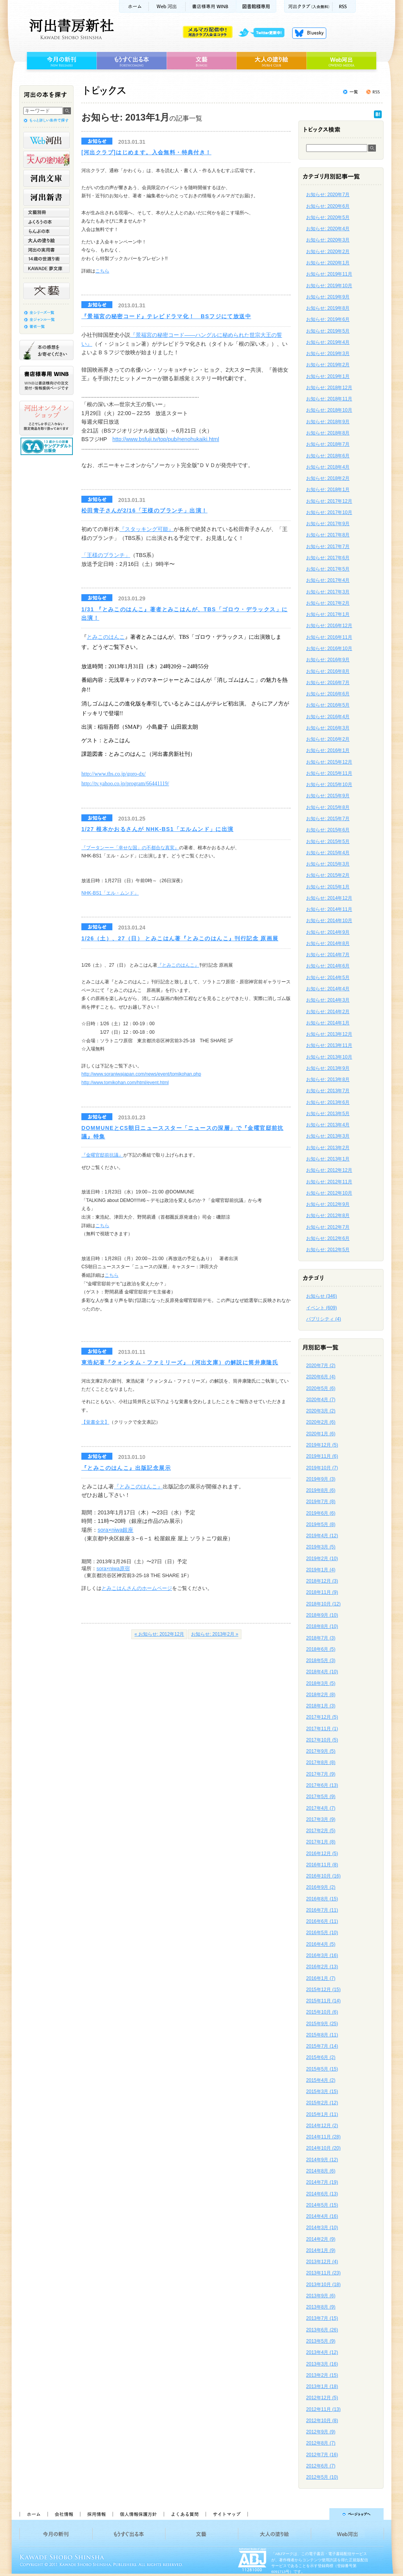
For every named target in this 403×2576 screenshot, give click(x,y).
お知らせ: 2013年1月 (328, 1159)
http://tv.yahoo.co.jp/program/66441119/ (125, 783)
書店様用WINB (211, 6)
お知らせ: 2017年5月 (328, 569)
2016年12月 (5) (322, 1853)
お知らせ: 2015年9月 (328, 795)
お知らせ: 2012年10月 (329, 1193)
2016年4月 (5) (321, 1944)
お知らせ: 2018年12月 (329, 387)
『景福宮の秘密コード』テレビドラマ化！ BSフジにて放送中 (166, 316)
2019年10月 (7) (322, 1468)
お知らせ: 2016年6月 (328, 694)
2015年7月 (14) (322, 2046)
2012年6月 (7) (321, 2466)
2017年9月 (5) (321, 1751)
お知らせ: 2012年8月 (328, 1215)
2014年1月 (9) (321, 2250)
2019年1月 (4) (321, 1569)
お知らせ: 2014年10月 (329, 920)
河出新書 (46, 197)
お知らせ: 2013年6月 (328, 1102)
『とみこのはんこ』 (178, 965)
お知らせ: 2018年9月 (328, 421)
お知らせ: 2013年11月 (329, 1045)
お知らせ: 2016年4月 (328, 716)
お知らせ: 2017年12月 (329, 501)
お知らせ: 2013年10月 (329, 1057)
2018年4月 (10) (322, 1671)
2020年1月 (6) (321, 1433)
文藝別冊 (46, 212)
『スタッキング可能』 (146, 529)
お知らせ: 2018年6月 (328, 456)
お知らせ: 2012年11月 (329, 1182)
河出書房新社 (70, 29)
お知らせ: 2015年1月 (328, 887)
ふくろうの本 (46, 221)
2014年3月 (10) (322, 2227)
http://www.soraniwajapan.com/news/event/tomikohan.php (141, 1074)
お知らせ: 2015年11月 (329, 773)
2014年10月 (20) (323, 2148)
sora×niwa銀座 (115, 1530)
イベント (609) (321, 1307)
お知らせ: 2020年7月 (328, 194)
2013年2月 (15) (322, 2375)
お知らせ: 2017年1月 (328, 614)
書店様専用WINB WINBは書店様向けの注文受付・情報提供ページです (46, 380)
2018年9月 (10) (322, 1615)
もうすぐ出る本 (131, 60)
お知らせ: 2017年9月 (328, 523)
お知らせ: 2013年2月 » (214, 1634)
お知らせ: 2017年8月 (328, 535)
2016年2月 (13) (322, 1966)
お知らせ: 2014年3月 (328, 1000)
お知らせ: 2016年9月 (328, 659)
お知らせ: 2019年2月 (328, 364)
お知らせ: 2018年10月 (329, 410)
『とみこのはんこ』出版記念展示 (126, 1468)
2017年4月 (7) (321, 1808)
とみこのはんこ (106, 637)
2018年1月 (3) (321, 1706)
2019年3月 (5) (321, 1547)
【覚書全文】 (95, 1422)
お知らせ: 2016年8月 (328, 671)
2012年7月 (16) (322, 2454)
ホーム (133, 6)
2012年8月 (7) (321, 2443)
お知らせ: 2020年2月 (328, 251)
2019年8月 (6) (321, 1490)
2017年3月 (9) (321, 1819)
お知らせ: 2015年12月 (329, 762)
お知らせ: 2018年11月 (329, 399)
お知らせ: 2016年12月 (329, 625)
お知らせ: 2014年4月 (328, 988)
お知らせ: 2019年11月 (329, 274)
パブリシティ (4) (323, 1319)
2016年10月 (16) (323, 1876)
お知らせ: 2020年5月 (328, 217)
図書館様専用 (256, 6)
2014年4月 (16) (322, 2216)
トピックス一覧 (350, 92)
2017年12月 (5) (322, 1717)
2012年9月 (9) (321, 2432)
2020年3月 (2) (321, 1411)
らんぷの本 (46, 231)
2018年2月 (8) (321, 1694)
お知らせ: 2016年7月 (328, 682)
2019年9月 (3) (321, 1479)
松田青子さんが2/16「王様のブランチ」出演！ (144, 510)
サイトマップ (226, 2514)
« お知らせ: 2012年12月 (159, 1634)
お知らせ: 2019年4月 (328, 342)
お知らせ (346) (321, 1296)
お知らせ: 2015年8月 (328, 807)
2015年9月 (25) (322, 2023)
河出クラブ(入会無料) (308, 6)
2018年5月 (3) (321, 1660)
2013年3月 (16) (322, 2364)
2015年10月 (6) (322, 2012)
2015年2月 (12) (322, 2102)
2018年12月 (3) (322, 1581)
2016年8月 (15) (322, 1899)
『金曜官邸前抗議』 (102, 1155)
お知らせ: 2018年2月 (328, 478)
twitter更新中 (264, 33)
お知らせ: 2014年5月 (328, 977)
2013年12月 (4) (322, 2261)
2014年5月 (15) (322, 2205)
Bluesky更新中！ (309, 33)
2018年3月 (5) (321, 1683)
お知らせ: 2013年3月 (328, 1136)
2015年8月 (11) (322, 2035)
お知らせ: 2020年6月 (328, 206)
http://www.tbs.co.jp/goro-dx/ (113, 774)
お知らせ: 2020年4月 (328, 228)
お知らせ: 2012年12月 (329, 1170)
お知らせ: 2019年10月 (329, 285)
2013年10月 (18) (323, 2284)
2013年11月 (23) (323, 2273)
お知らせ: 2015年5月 (328, 841)
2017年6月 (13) (322, 1785)
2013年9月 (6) (321, 2295)
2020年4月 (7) (321, 1399)
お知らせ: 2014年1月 (328, 1023)
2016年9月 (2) (321, 1887)
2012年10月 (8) (322, 2420)
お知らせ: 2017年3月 (328, 592)
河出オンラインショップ (46, 418)
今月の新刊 (60, 60)
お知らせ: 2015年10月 (329, 784)
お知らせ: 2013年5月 (328, 1113)
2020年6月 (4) (321, 1376)
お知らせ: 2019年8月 (328, 308)
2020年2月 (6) (321, 1422)
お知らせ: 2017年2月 (328, 603)
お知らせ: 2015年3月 (328, 864)
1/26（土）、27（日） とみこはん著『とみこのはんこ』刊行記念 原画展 (179, 938)
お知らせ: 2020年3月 (328, 240)
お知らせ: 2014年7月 (328, 954)
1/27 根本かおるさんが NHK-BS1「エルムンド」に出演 (157, 829)
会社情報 (63, 2514)
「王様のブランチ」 (105, 555)
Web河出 (167, 6)
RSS (344, 6)
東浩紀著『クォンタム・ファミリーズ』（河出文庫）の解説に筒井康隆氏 (179, 1362)
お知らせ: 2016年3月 (328, 728)
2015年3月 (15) (322, 2091)
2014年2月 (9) (321, 2239)
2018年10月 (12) (323, 1604)
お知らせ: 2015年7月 (328, 818)
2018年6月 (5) (321, 1649)
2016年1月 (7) (321, 1978)
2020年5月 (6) (321, 1388)
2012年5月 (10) (322, 2477)
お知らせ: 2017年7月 (328, 546)
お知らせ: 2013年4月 (328, 1125)
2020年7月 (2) (321, 1365)
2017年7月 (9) (321, 1774)
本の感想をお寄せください (46, 350)
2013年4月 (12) (322, 2352)
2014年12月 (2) (322, 2125)
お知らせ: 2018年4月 (328, 467)
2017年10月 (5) (322, 1740)
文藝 (201, 60)
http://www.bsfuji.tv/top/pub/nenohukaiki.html (165, 439)
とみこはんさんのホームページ (137, 1588)
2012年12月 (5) (322, 2397)
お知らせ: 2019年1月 (328, 376)
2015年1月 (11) (322, 2114)
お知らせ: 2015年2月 (328, 875)
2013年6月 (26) (322, 2330)
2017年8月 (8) (321, 1762)
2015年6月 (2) (321, 2057)
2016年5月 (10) (322, 1932)
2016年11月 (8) (322, 1864)
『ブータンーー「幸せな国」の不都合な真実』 (130, 847)
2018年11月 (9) (322, 1592)
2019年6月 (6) (321, 1513)
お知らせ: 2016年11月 (329, 637)
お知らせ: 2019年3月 (328, 353)
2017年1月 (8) (321, 1842)
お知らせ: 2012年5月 (328, 1249)
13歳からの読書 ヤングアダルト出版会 (48, 446)
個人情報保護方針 (138, 2514)
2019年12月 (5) (322, 1445)
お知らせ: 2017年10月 (329, 512)
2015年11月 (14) (323, 2001)
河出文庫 (46, 178)
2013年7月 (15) (322, 2318)
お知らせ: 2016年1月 (328, 750)
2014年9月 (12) (322, 2159)
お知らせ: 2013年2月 (328, 1147)
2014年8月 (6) (321, 2171)
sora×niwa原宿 (113, 1568)
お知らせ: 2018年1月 (328, 489)
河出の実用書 (46, 249)
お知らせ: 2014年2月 (328, 1011)
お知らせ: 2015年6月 (328, 830)
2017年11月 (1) (322, 1728)
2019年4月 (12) (322, 1535)
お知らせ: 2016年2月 (328, 739)
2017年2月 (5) (321, 1830)
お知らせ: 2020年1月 (328, 263)
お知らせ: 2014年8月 (328, 943)
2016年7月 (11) (322, 1910)
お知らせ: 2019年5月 (328, 331)
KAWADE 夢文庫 (46, 268)
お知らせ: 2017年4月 (328, 580)
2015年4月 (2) (321, 2080)
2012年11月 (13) (323, 2409)
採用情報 (96, 2514)
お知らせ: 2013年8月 (328, 1079)
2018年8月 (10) (322, 1626)
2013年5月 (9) (321, 2341)
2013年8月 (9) (321, 2307)
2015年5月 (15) (322, 2069)
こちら (102, 271)
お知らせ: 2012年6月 (328, 1238)
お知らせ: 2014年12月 (329, 898)
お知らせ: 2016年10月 (329, 648)
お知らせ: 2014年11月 (329, 909)
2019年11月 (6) (322, 1456)
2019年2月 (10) (322, 1558)
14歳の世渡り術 (46, 259)
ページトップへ (319, 2514)
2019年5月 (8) (321, 1524)
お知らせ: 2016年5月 (328, 705)
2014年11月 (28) (323, 2137)
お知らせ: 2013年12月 (329, 1034)
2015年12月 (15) (323, 1989)
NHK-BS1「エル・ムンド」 (110, 893)
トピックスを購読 (373, 92)
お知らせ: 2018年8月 (328, 433)
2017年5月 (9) (321, 1796)
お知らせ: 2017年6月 (328, 557)
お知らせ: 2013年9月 (328, 1068)
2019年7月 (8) (321, 1501)
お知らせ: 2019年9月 (328, 297)
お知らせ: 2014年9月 (328, 932)
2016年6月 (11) (322, 1921)
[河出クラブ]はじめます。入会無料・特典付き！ (146, 152)
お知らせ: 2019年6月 (328, 319)
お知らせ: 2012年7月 (328, 1227)
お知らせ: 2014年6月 (328, 966)
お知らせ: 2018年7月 (328, 444)
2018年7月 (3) (321, 1638)
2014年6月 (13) (322, 2194)
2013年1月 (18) (322, 2386)
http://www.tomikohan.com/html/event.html (125, 1082)
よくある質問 (184, 2514)
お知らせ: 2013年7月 (328, 1090)
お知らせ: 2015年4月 (328, 852)
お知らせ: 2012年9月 (328, 1204)
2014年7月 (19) (322, 2182)
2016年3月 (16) (322, 1955)
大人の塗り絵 (271, 60)
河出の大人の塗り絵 (46, 159)
